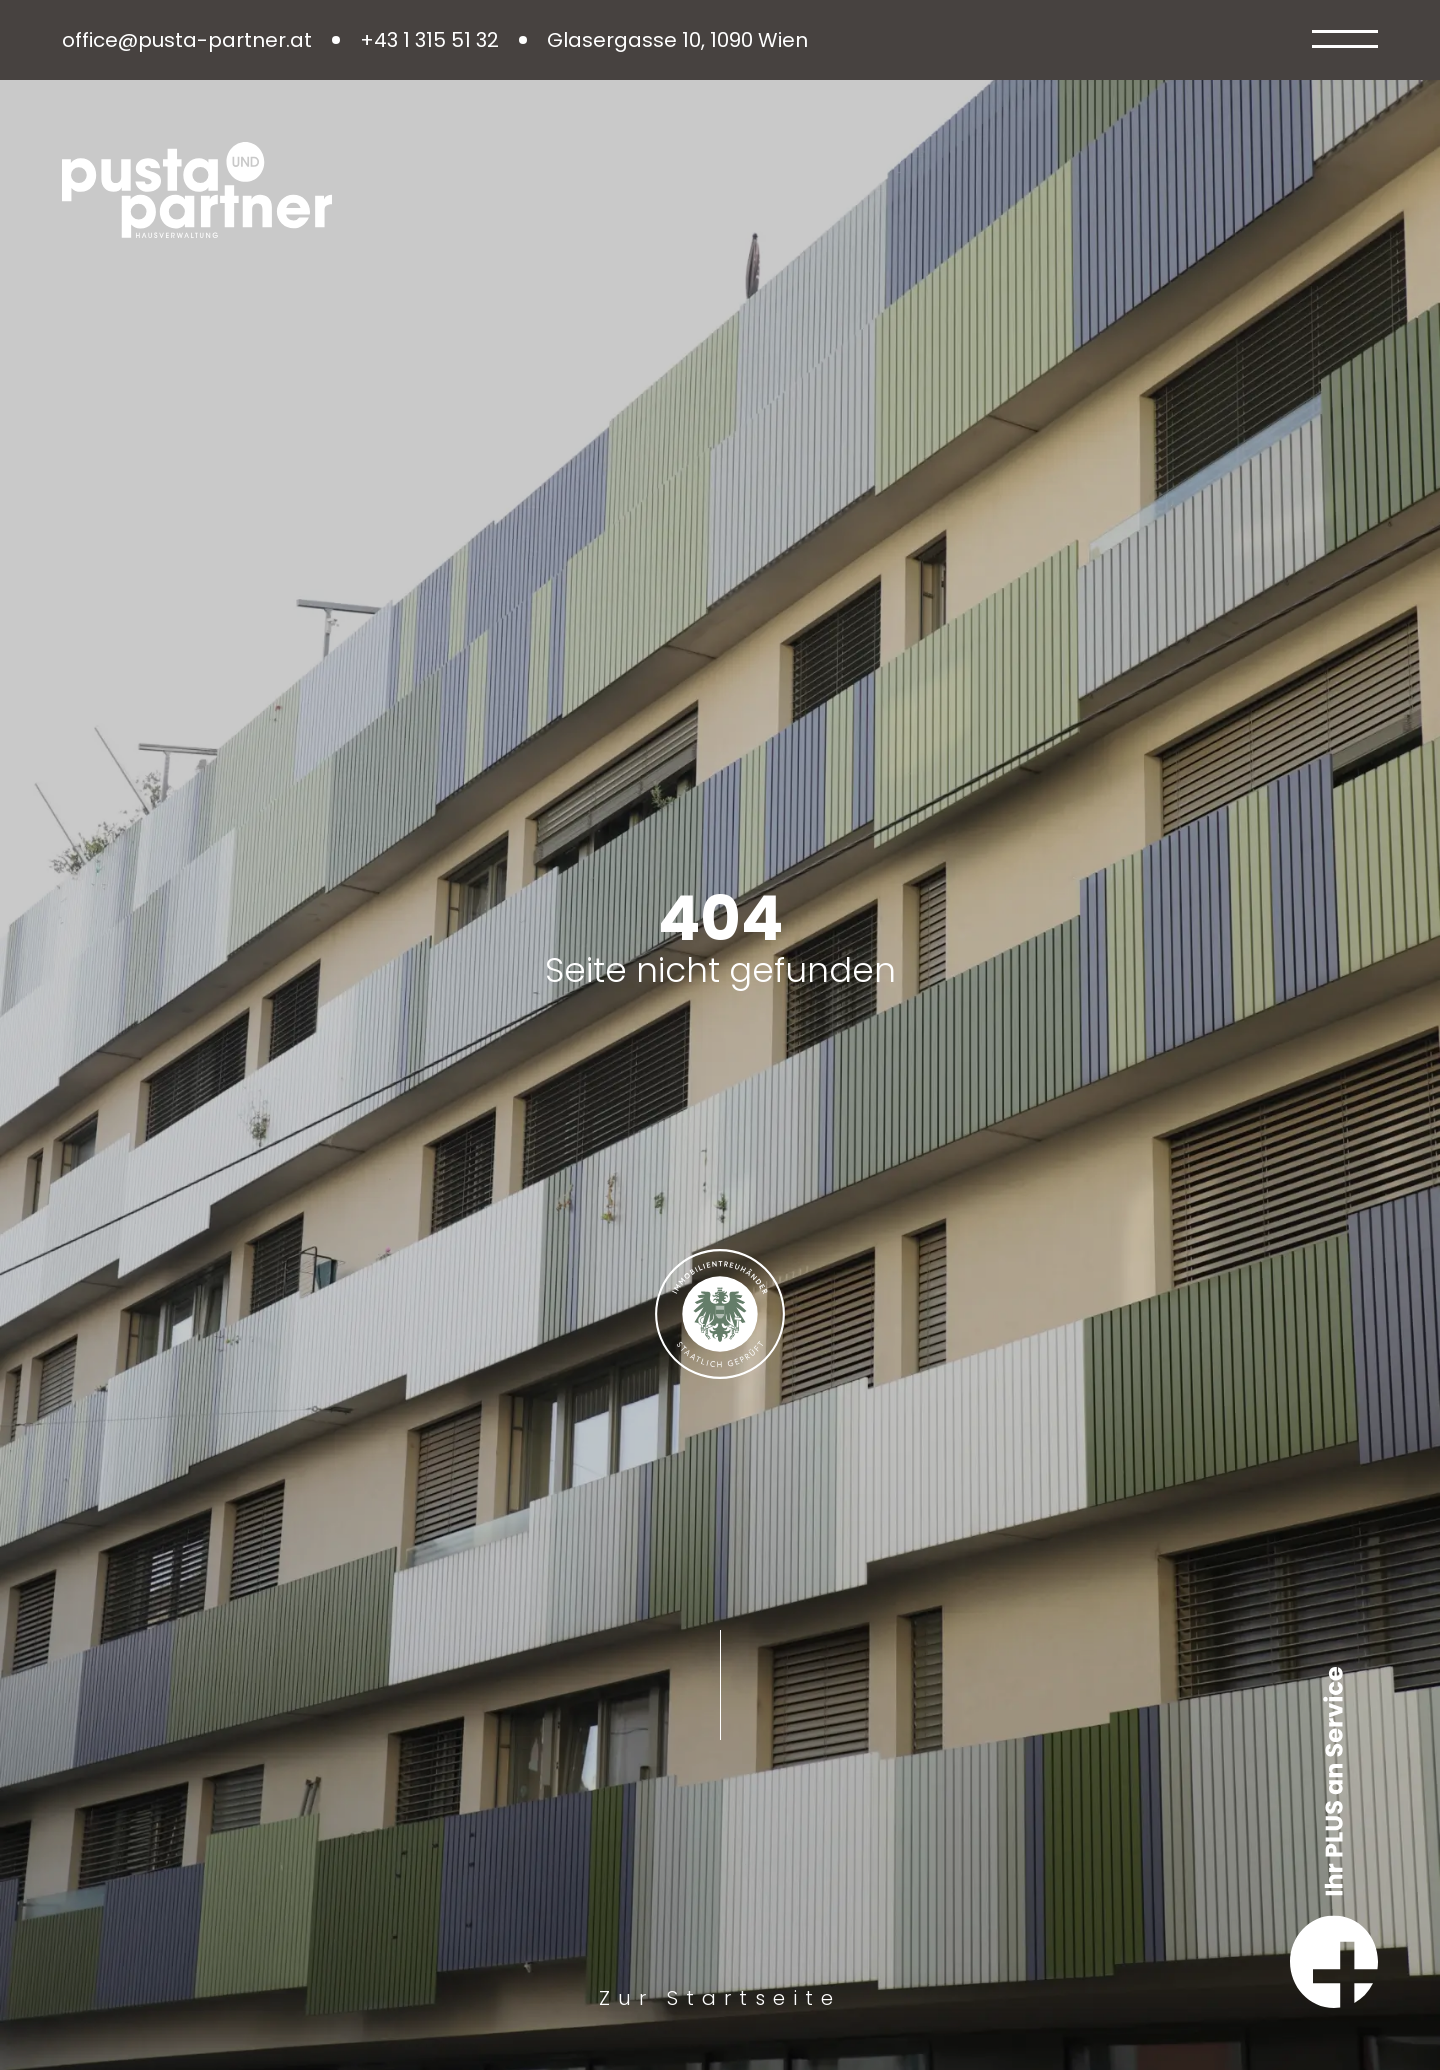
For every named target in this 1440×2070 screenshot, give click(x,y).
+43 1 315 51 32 (429, 40)
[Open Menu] (1345, 40)
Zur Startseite (720, 1998)
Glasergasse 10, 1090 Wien (677, 40)
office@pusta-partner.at (187, 40)
